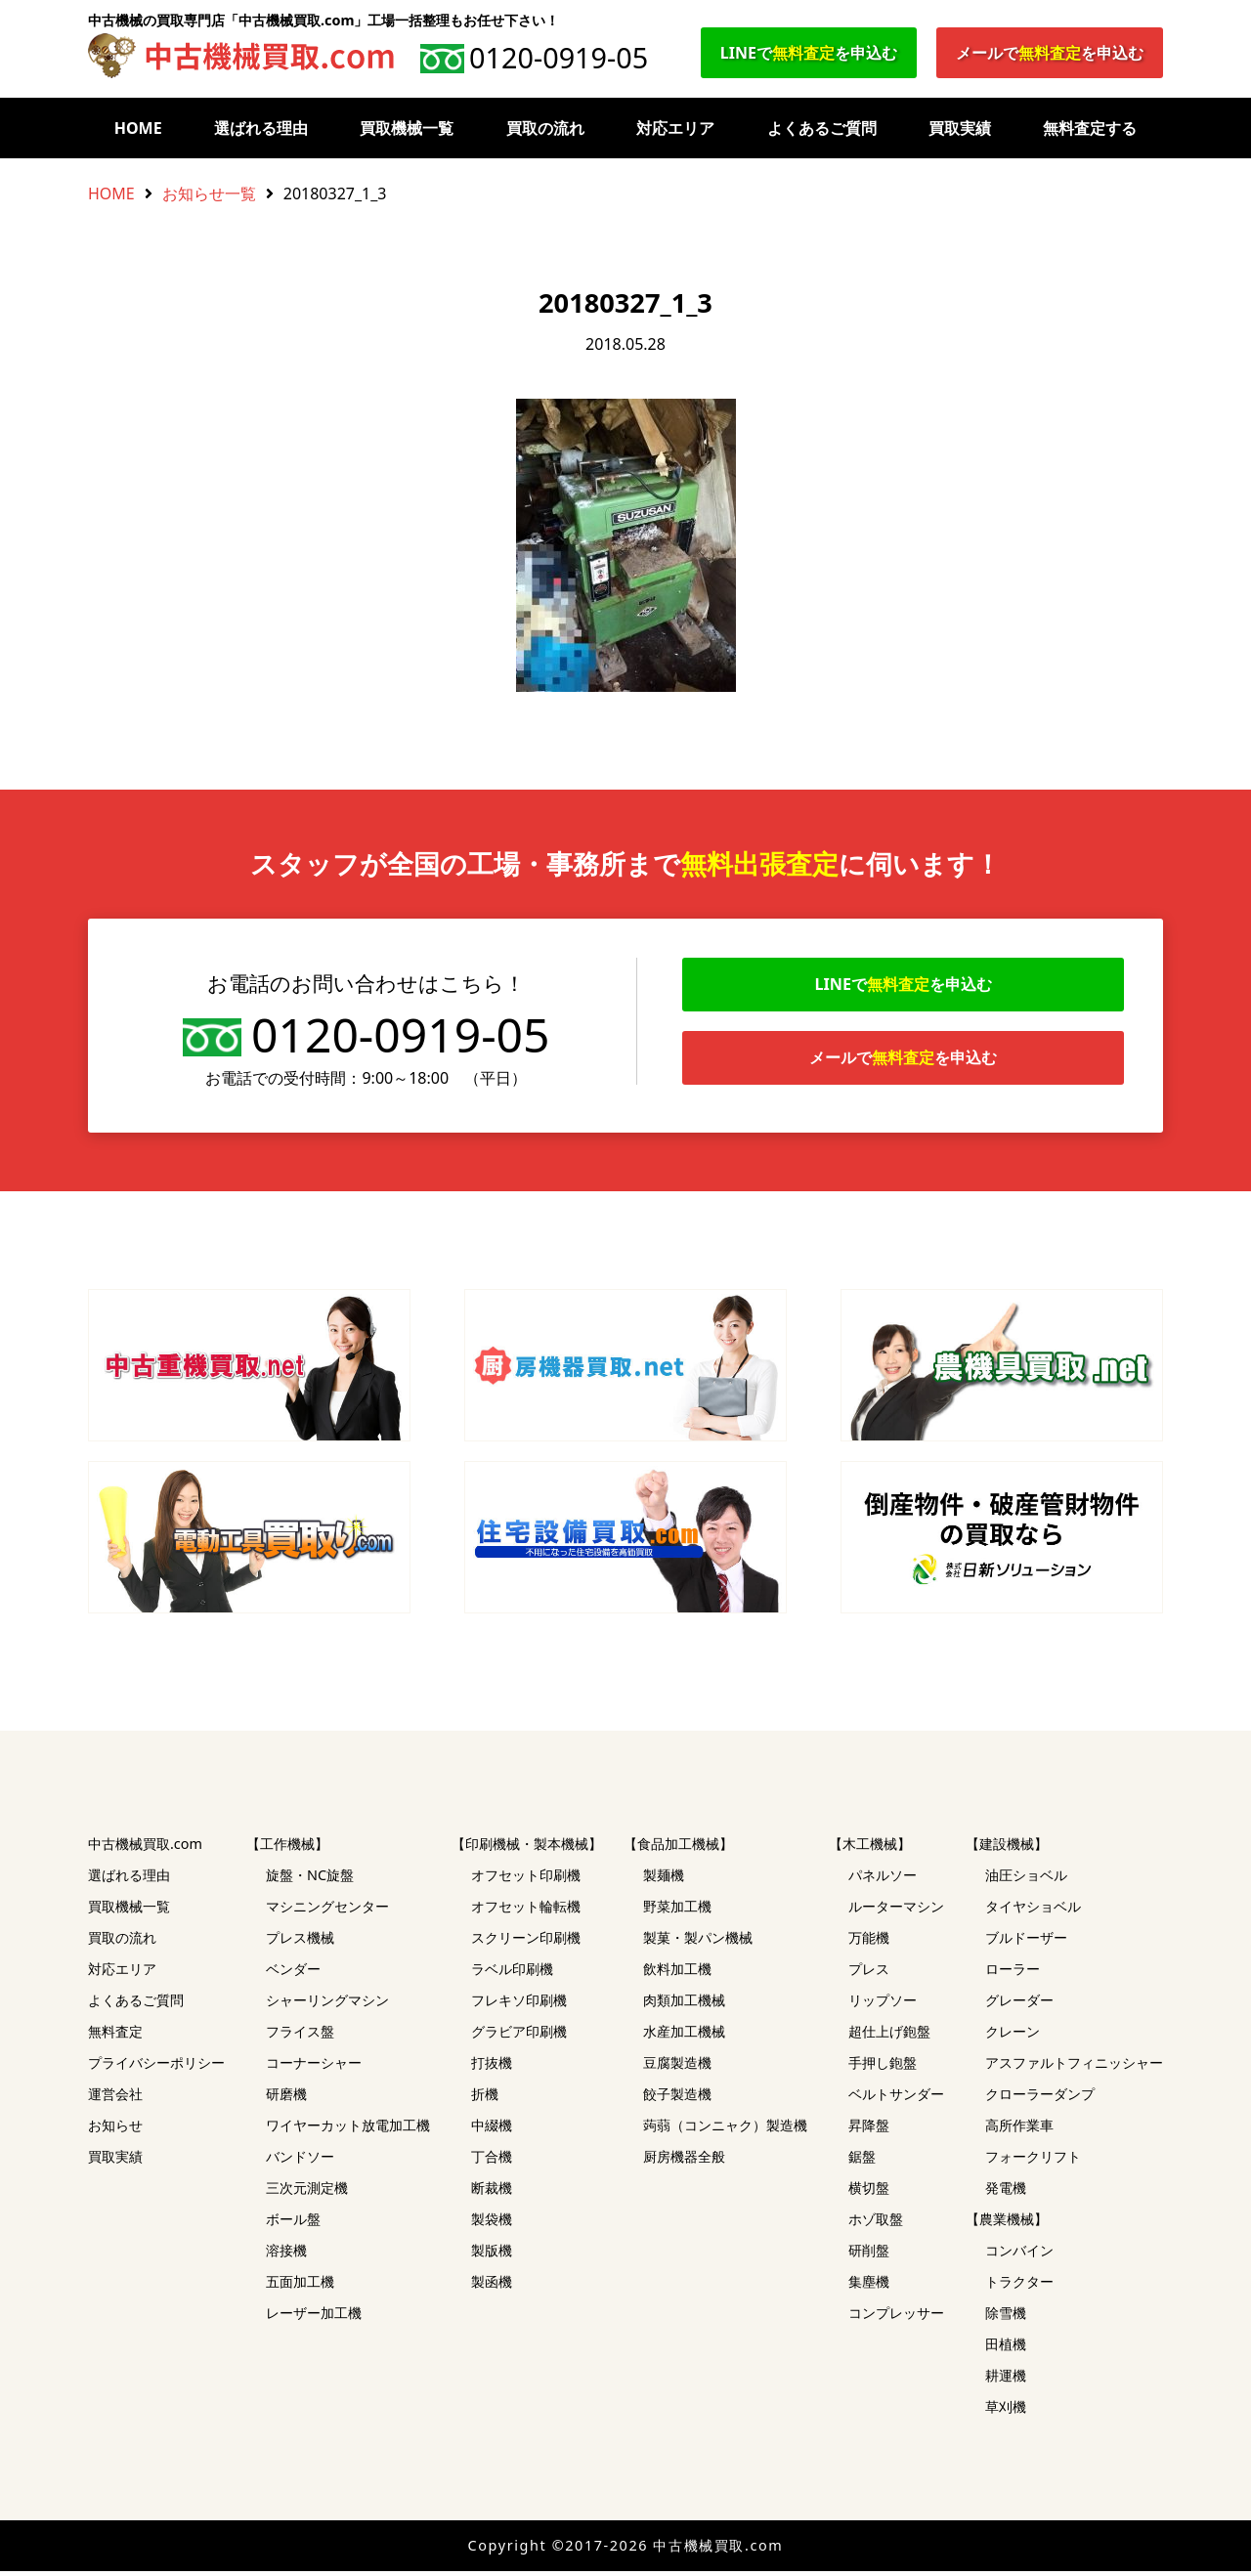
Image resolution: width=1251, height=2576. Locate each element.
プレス (868, 1973)
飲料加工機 (677, 1973)
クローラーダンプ (1040, 2098)
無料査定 (115, 2036)
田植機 (1005, 2349)
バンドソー (300, 2161)
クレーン (1012, 2036)
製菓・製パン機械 (698, 1942)
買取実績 (959, 128)
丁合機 (491, 2161)
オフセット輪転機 (526, 1911)
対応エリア (675, 128)
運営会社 (115, 2098)
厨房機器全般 (684, 2161)
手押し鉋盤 (882, 2067)
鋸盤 (862, 2161)
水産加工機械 (684, 2036)
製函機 (491, 2286)
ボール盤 (293, 2223)
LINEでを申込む (808, 53)
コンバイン (1019, 2255)
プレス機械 (300, 1942)
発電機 (1005, 2192)
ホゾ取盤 (875, 2223)
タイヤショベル (1033, 1911)
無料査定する (1090, 128)
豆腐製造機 (677, 2067)
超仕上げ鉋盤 (889, 2036)
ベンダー (293, 1973)
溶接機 (286, 2255)
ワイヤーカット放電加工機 (348, 2130)
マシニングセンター (327, 1911)
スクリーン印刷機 (526, 1942)
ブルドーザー (1026, 1942)
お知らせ (115, 2130)
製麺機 (663, 1879)
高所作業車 (1019, 2130)
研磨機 (286, 2098)
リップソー (882, 2005)
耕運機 (1005, 2380)
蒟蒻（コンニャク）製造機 (725, 2130)
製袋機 (491, 2223)
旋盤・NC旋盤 (310, 1879)
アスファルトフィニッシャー (1074, 2067)
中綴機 (491, 2130)
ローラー (1012, 1973)
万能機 (868, 1942)
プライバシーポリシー (156, 2067)
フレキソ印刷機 (519, 2005)
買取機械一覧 (406, 128)
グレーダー (1019, 2005)
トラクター (1019, 2286)
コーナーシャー (314, 2067)
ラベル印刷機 (512, 1973)
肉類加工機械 (684, 2005)
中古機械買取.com (145, 1848)
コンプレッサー (896, 2317)
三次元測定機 (307, 2192)
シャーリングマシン (327, 2005)
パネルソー (882, 1879)
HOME (138, 128)
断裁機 (491, 2192)
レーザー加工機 (314, 2317)
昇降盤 (868, 2130)
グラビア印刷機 (519, 2036)
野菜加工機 (677, 1911)
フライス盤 (300, 2036)
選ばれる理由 (261, 128)
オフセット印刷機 (526, 1879)
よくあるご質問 (822, 128)
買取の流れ (545, 128)
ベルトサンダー (896, 2098)
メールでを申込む (1049, 53)
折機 (484, 2098)
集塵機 (868, 2286)
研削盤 (868, 2255)
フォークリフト (1033, 2161)
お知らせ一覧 (209, 193)
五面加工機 (300, 2286)
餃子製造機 (677, 2098)
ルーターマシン (896, 1911)
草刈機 (1005, 2411)
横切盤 (868, 2192)
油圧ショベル (1026, 1879)
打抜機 (491, 2067)
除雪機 (1005, 2317)
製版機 (491, 2255)
